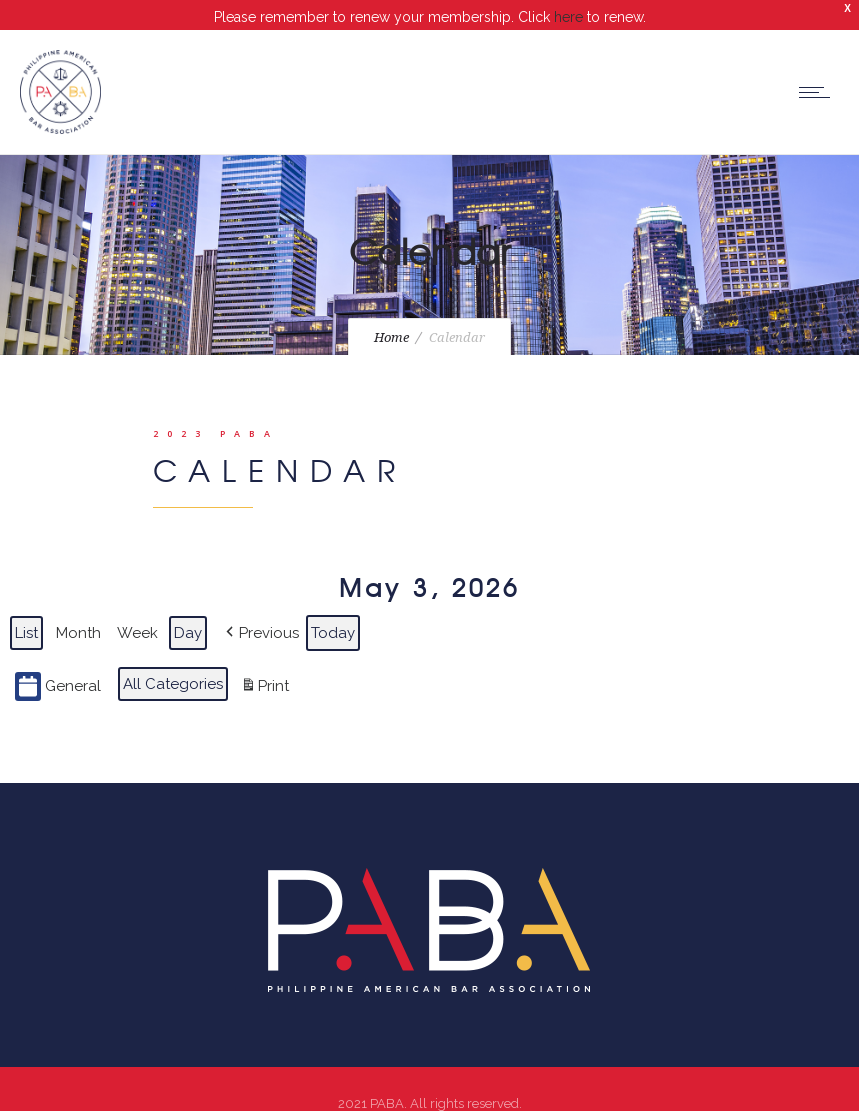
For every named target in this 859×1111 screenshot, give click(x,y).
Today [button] (333, 615)
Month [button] (78, 615)
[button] (260, 615)
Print (264, 671)
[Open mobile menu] (819, 74)
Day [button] (188, 615)
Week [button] (137, 615)
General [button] (58, 668)
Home (391, 320)
